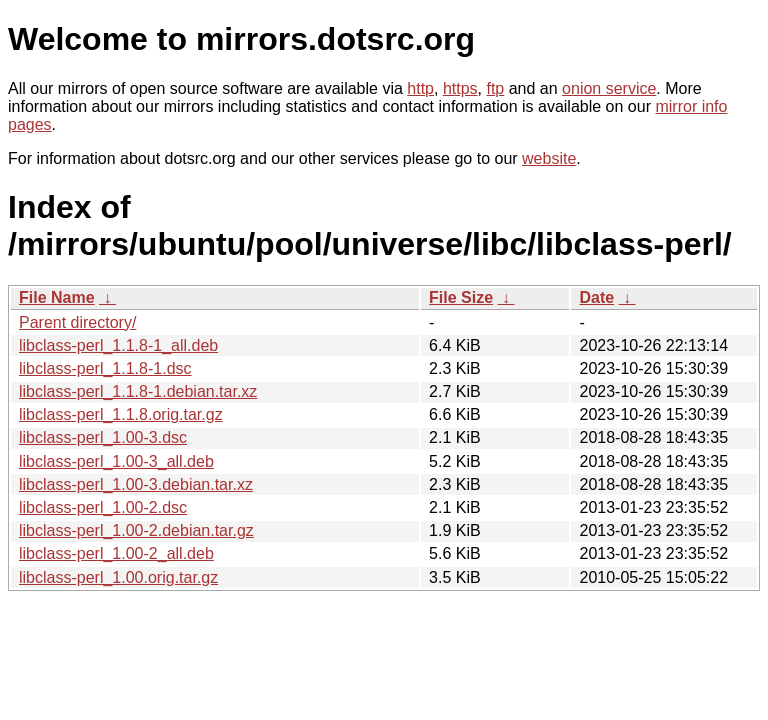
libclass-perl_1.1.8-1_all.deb (118, 345)
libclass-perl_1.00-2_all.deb (116, 553)
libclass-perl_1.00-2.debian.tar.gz (136, 530)
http (420, 88)
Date (596, 297)
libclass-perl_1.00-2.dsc (103, 507)
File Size (461, 297)
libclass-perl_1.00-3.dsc (103, 437)
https (460, 88)
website (549, 158)
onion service (609, 88)
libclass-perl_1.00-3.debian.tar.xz (136, 484)
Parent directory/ (77, 322)
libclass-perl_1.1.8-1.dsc (105, 368)
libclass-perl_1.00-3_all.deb (116, 461)
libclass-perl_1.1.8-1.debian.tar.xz (138, 391)
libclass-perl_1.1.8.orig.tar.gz (121, 414)
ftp (495, 88)
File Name (57, 297)
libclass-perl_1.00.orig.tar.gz (118, 577)
